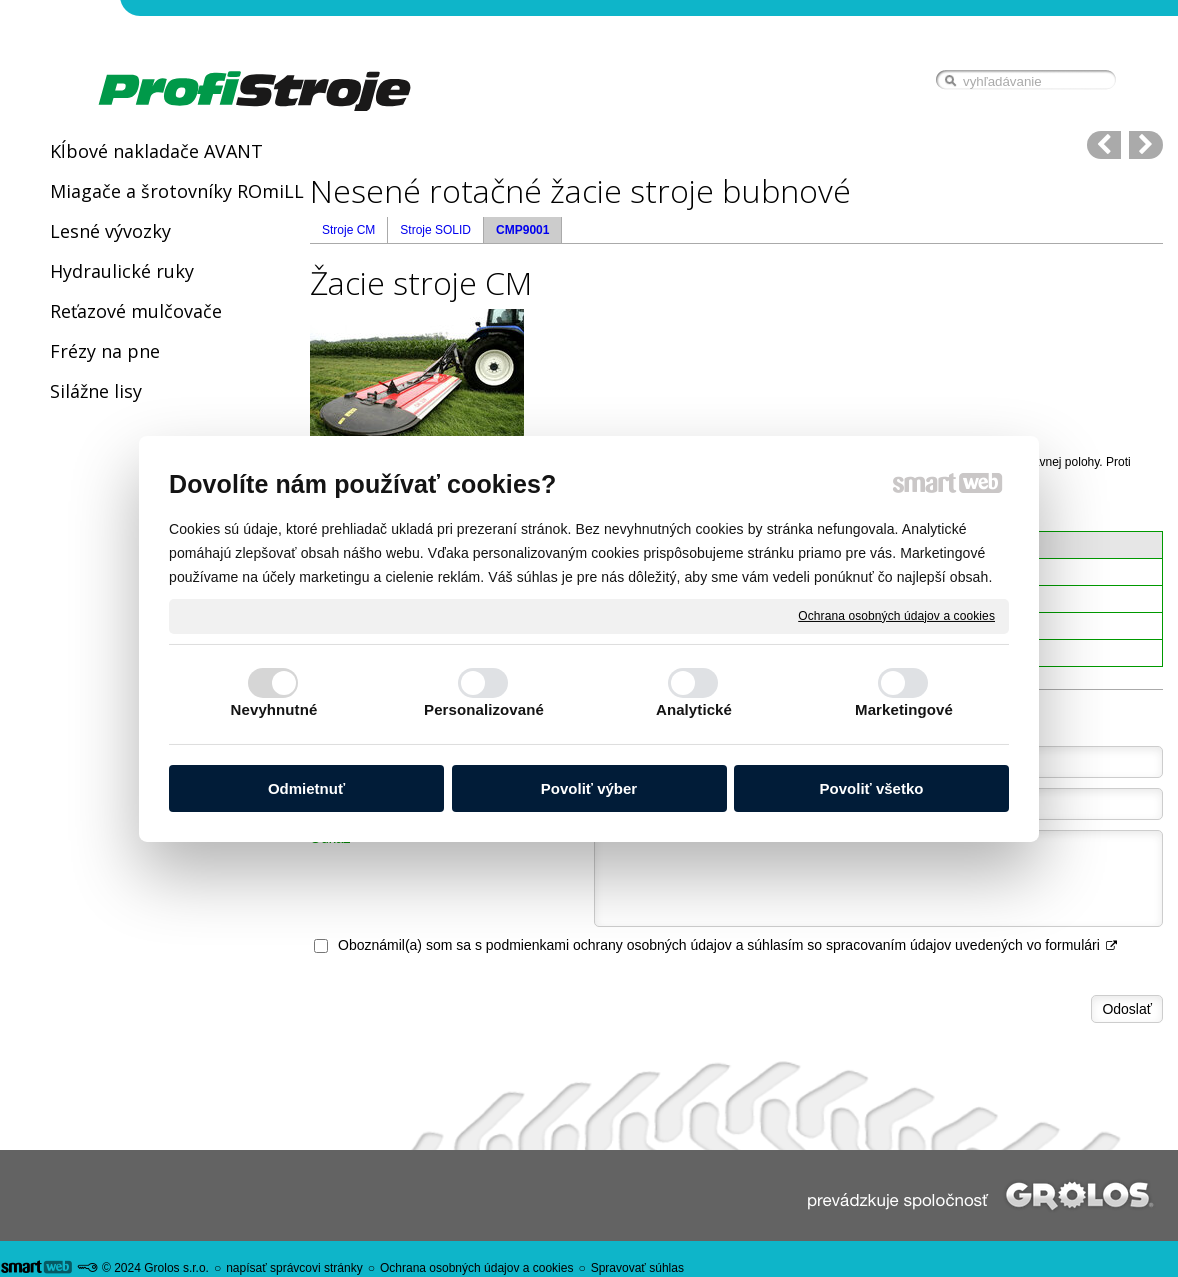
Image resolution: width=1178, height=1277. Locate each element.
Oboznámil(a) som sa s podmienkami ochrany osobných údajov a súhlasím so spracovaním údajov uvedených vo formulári (728, 945)
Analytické (694, 709)
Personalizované (484, 709)
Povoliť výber (589, 788)
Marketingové (904, 709)
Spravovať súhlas (637, 1268)
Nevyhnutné (274, 709)
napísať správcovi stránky (294, 1268)
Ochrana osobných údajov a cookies (896, 615)
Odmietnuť (306, 788)
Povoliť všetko (872, 788)
